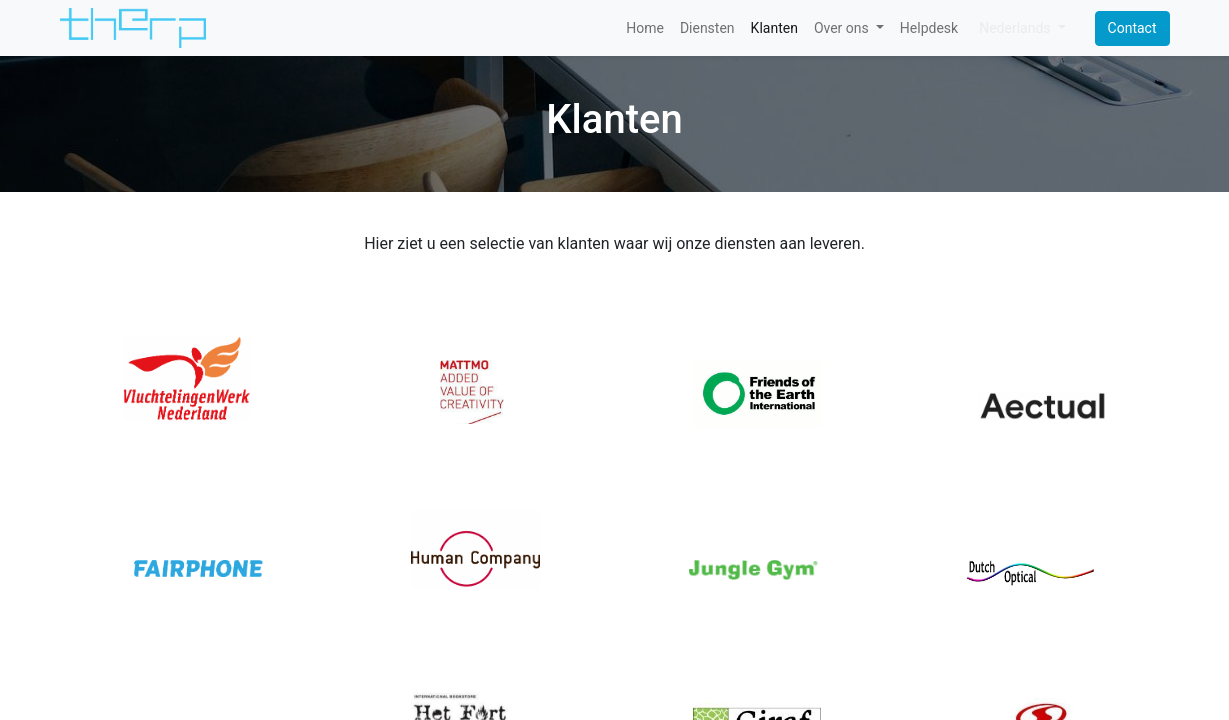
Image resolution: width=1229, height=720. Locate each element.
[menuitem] (645, 28)
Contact (1132, 28)
